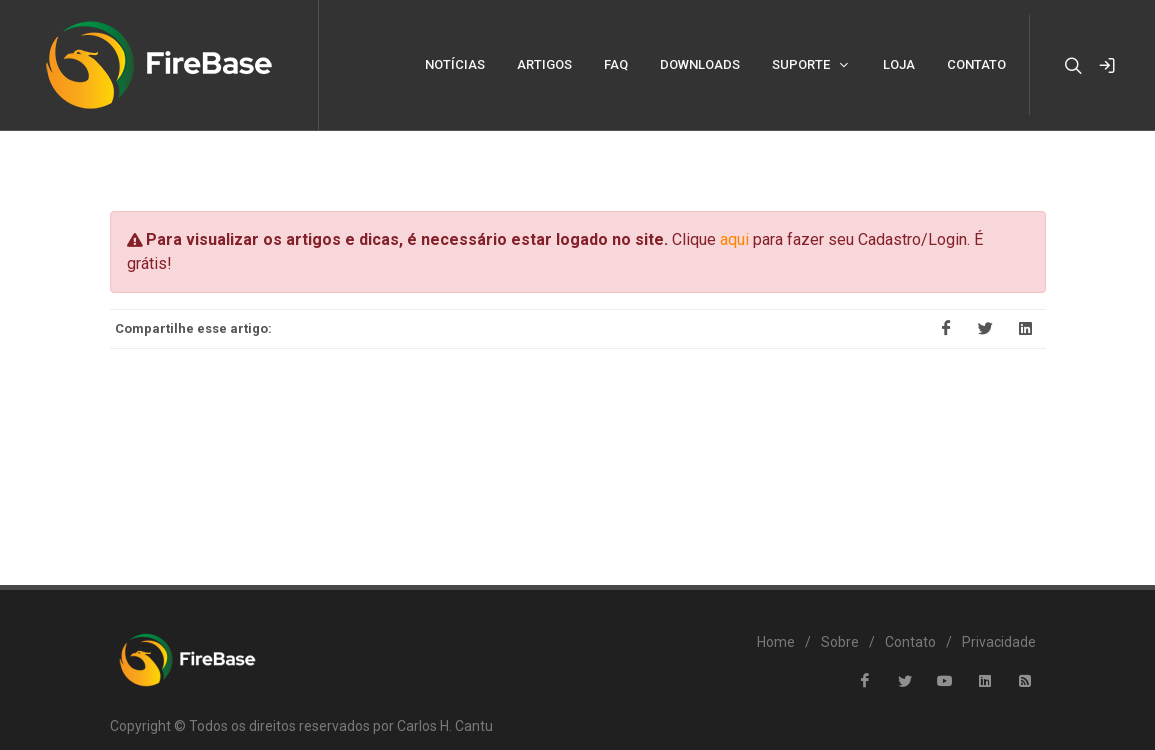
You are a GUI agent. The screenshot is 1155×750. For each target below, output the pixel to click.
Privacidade (999, 613)
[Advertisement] (578, 424)
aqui (734, 210)
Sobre (840, 613)
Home (776, 613)
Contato (910, 613)
